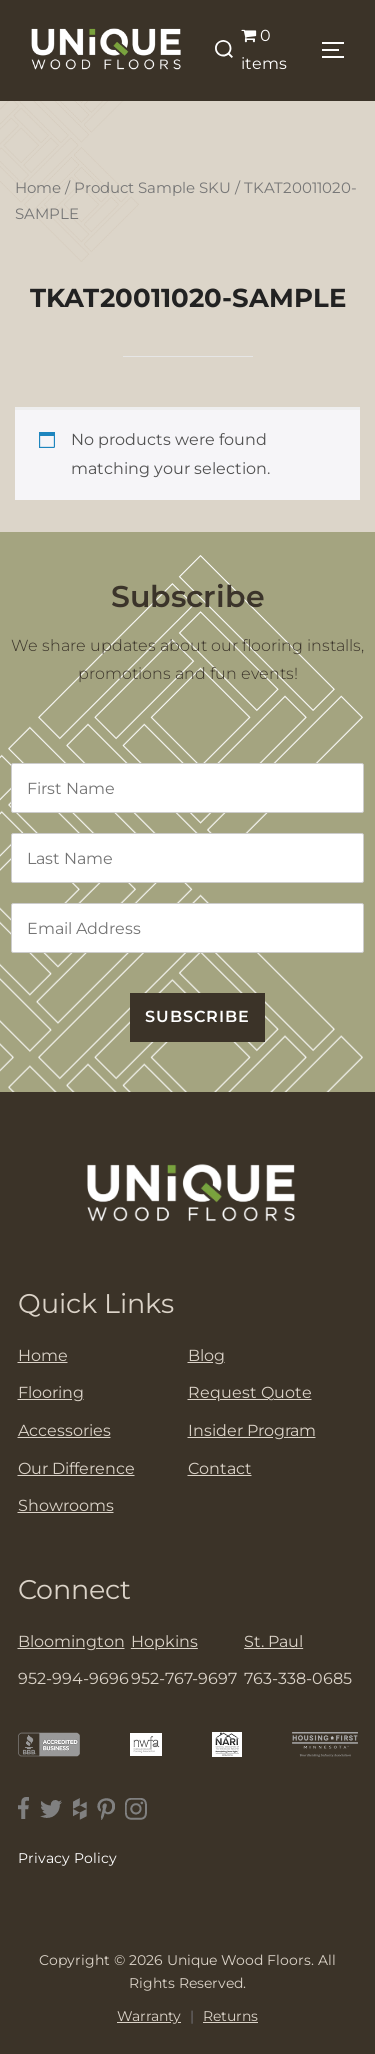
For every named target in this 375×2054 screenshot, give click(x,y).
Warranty (149, 2016)
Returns (230, 2016)
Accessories (64, 1430)
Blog (206, 1355)
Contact (220, 1468)
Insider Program (252, 1430)
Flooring (51, 1392)
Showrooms (66, 1505)
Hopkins (164, 1641)
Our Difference (76, 1468)
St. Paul (273, 1641)
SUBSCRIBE (197, 1016)
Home (38, 188)
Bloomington (71, 1641)
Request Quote (250, 1392)
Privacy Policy (67, 1858)
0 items (264, 50)
